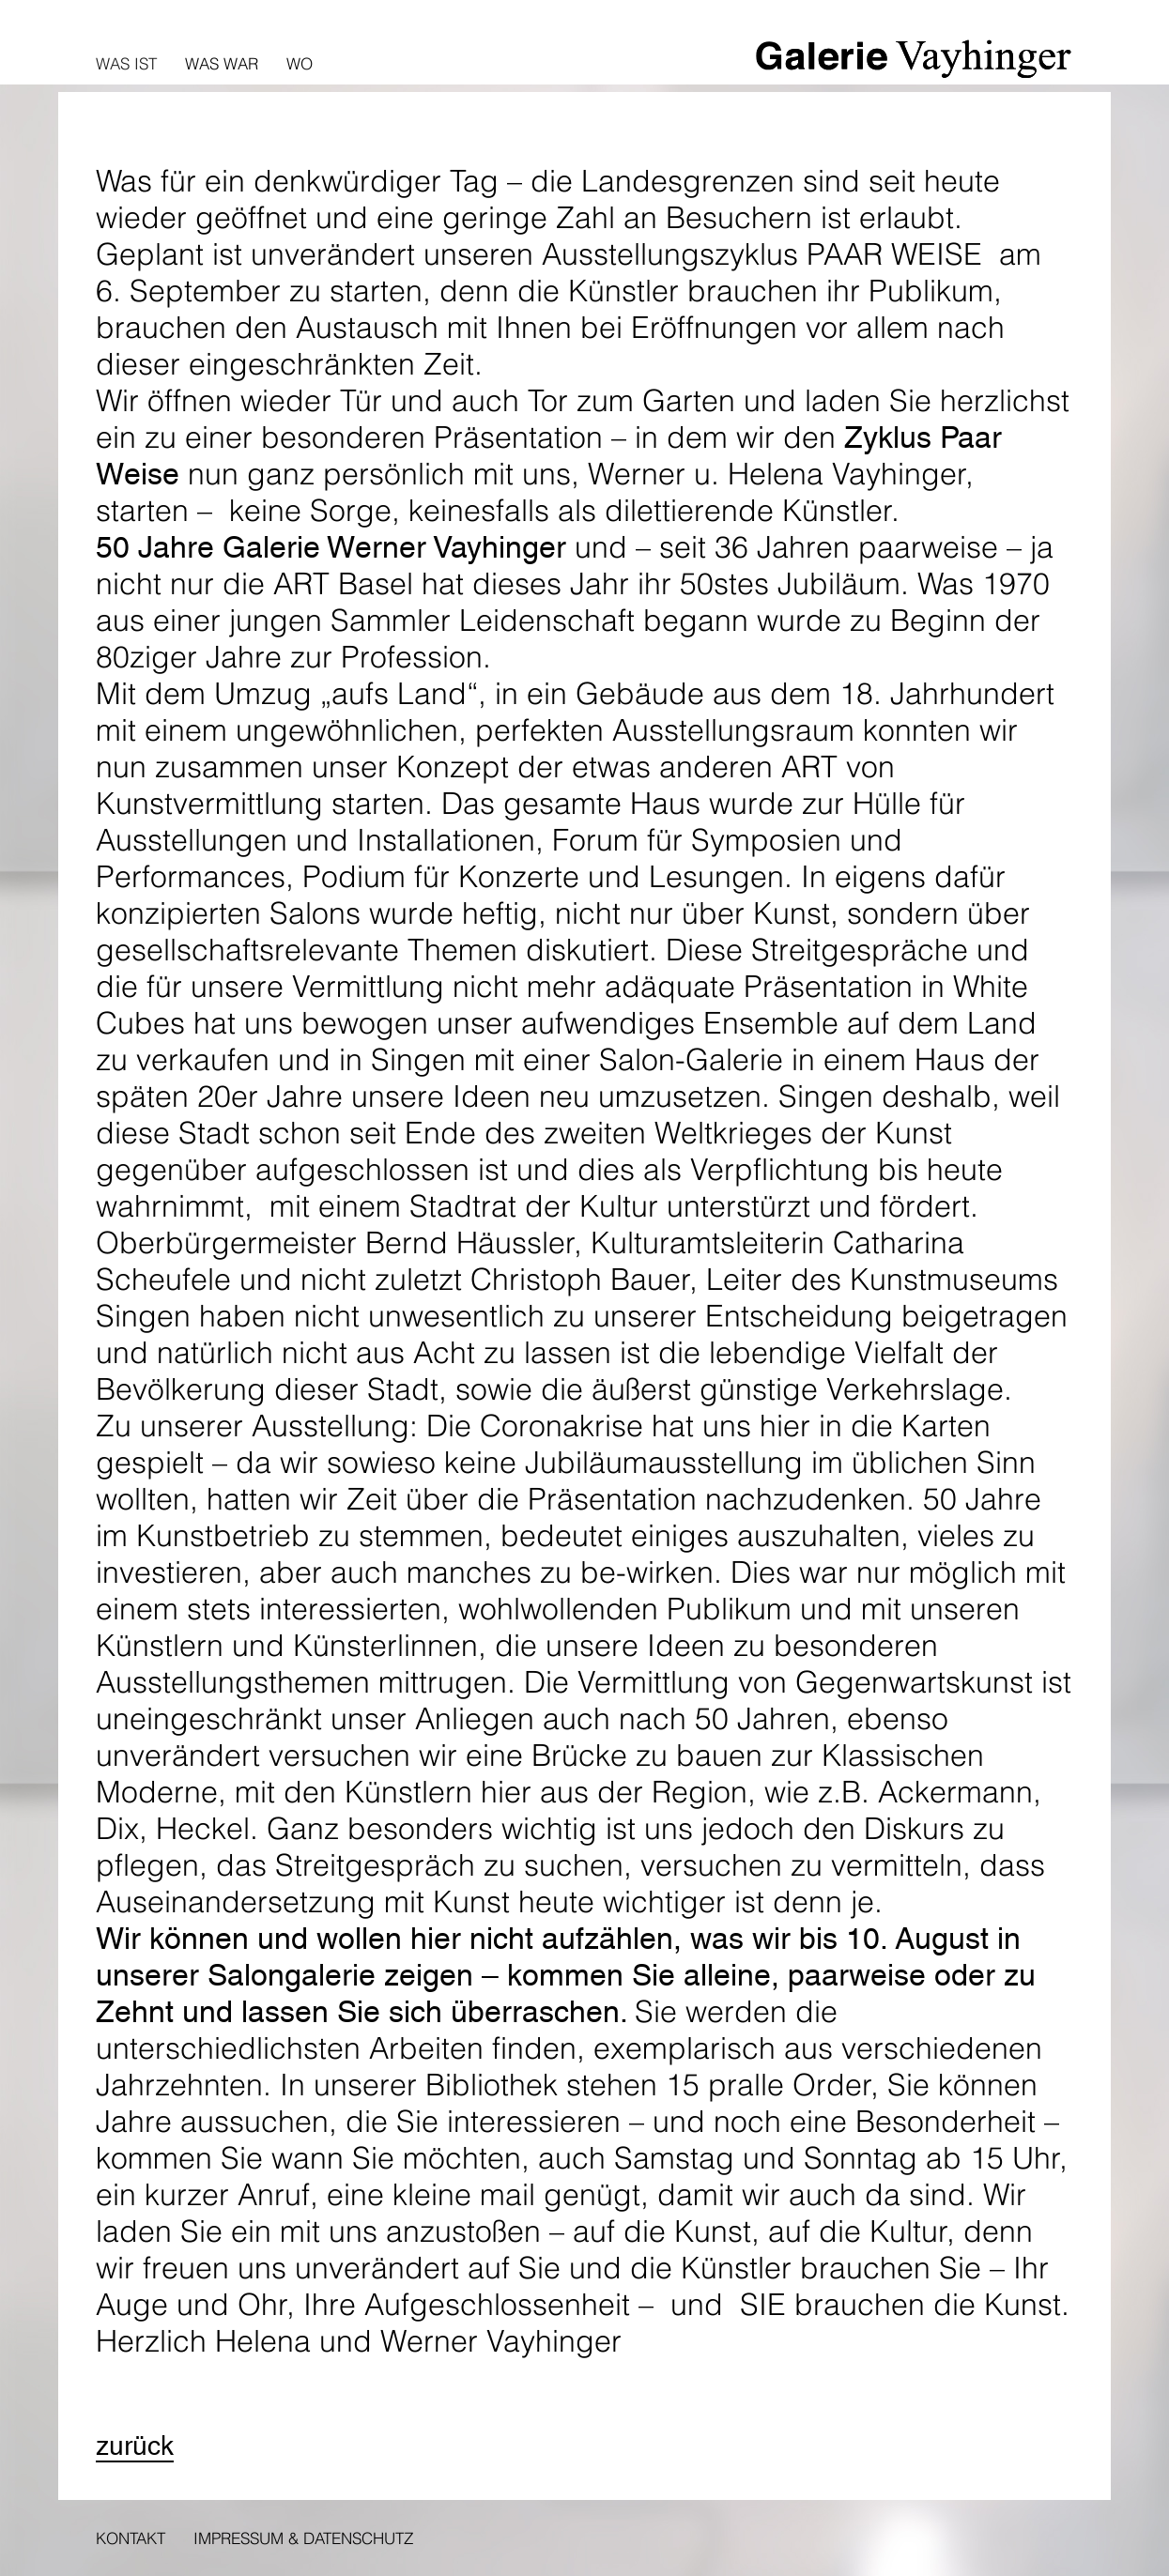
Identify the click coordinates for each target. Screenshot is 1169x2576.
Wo (299, 63)
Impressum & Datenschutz (303, 2538)
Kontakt (130, 2538)
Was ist (126, 63)
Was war (221, 63)
